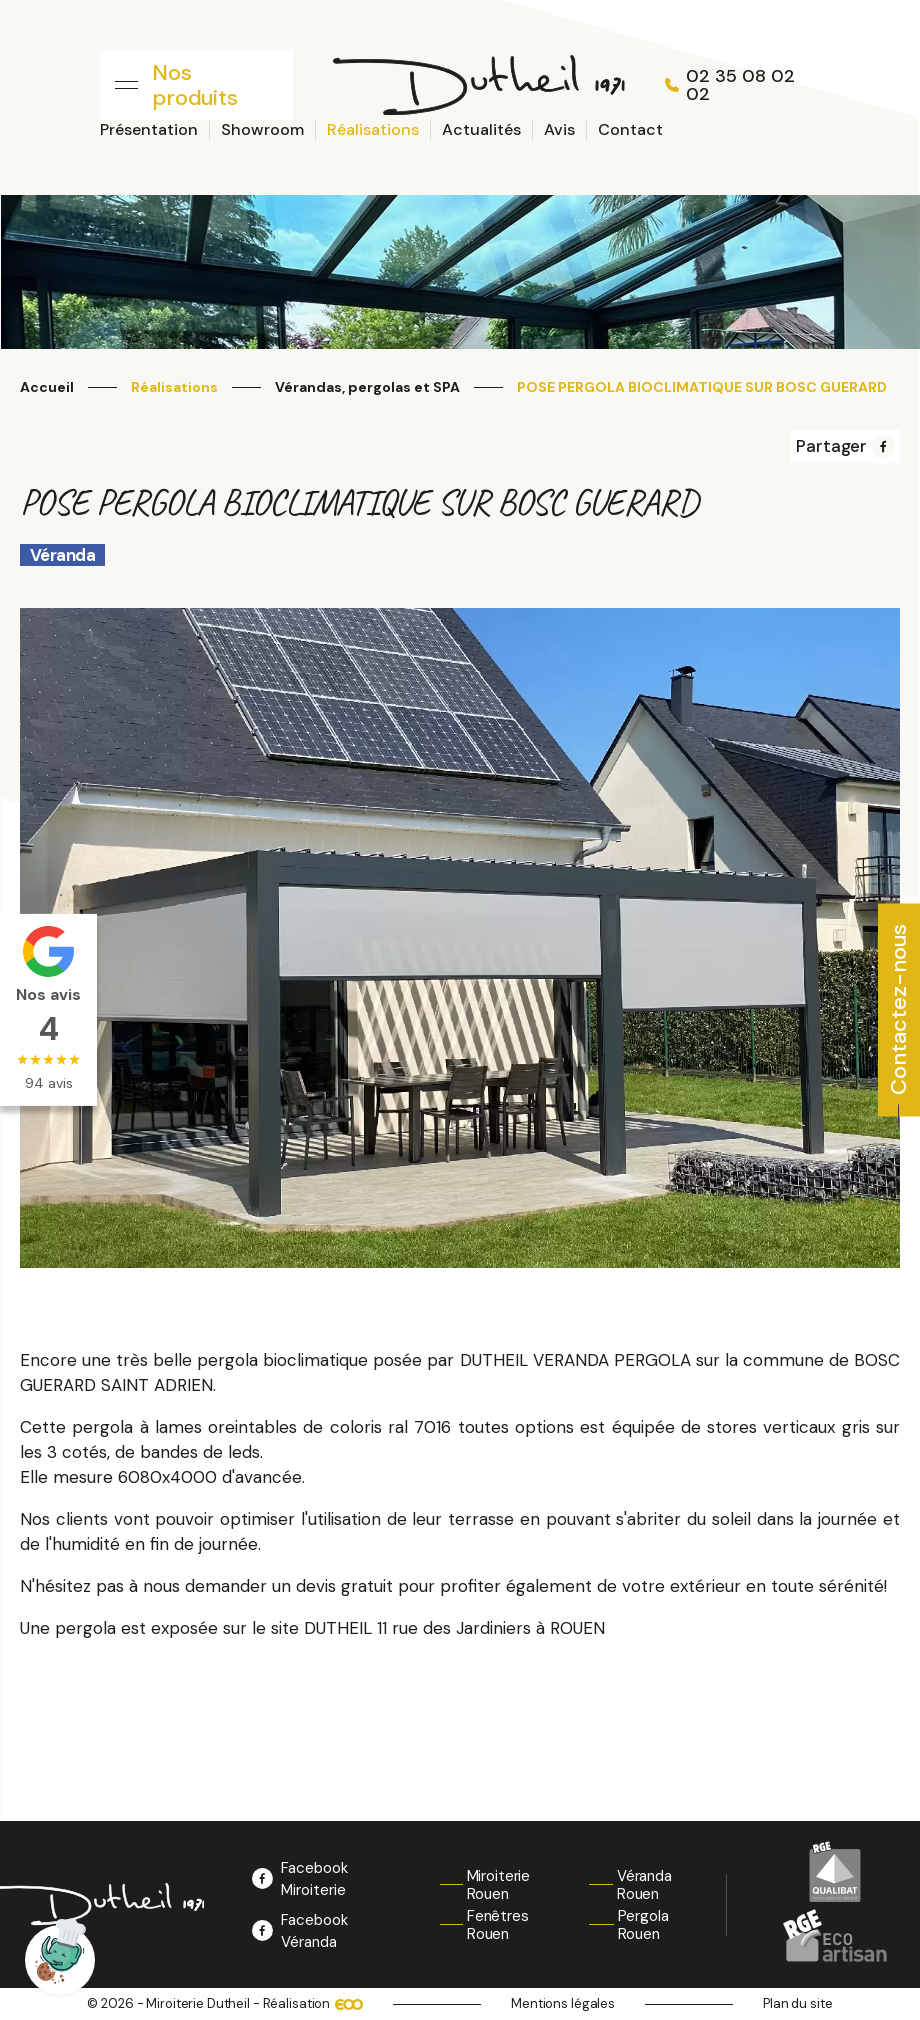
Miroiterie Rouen (499, 1885)
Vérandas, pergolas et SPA (367, 387)
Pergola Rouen (643, 1925)
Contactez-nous (898, 1009)
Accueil (47, 387)
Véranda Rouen (644, 1885)
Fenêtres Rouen (498, 1925)
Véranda (62, 555)
